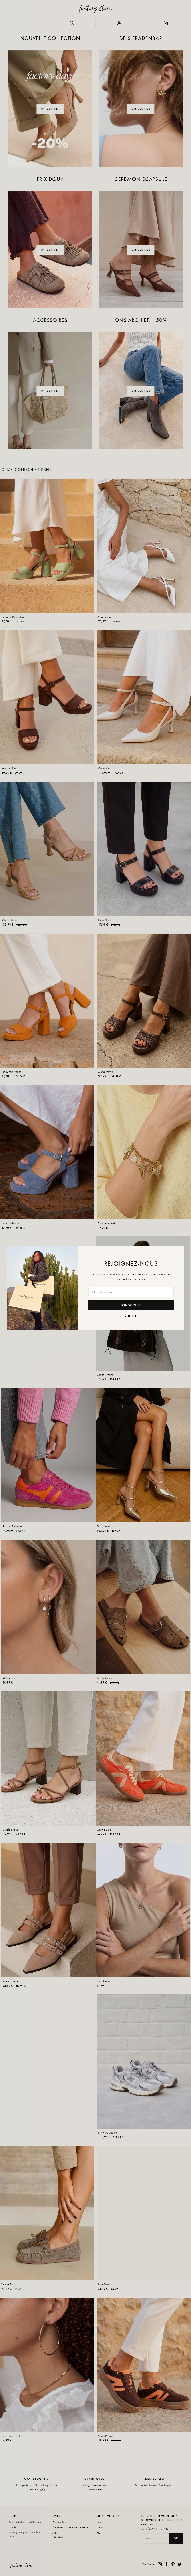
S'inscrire (131, 1305)
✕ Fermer (131, 1316)
